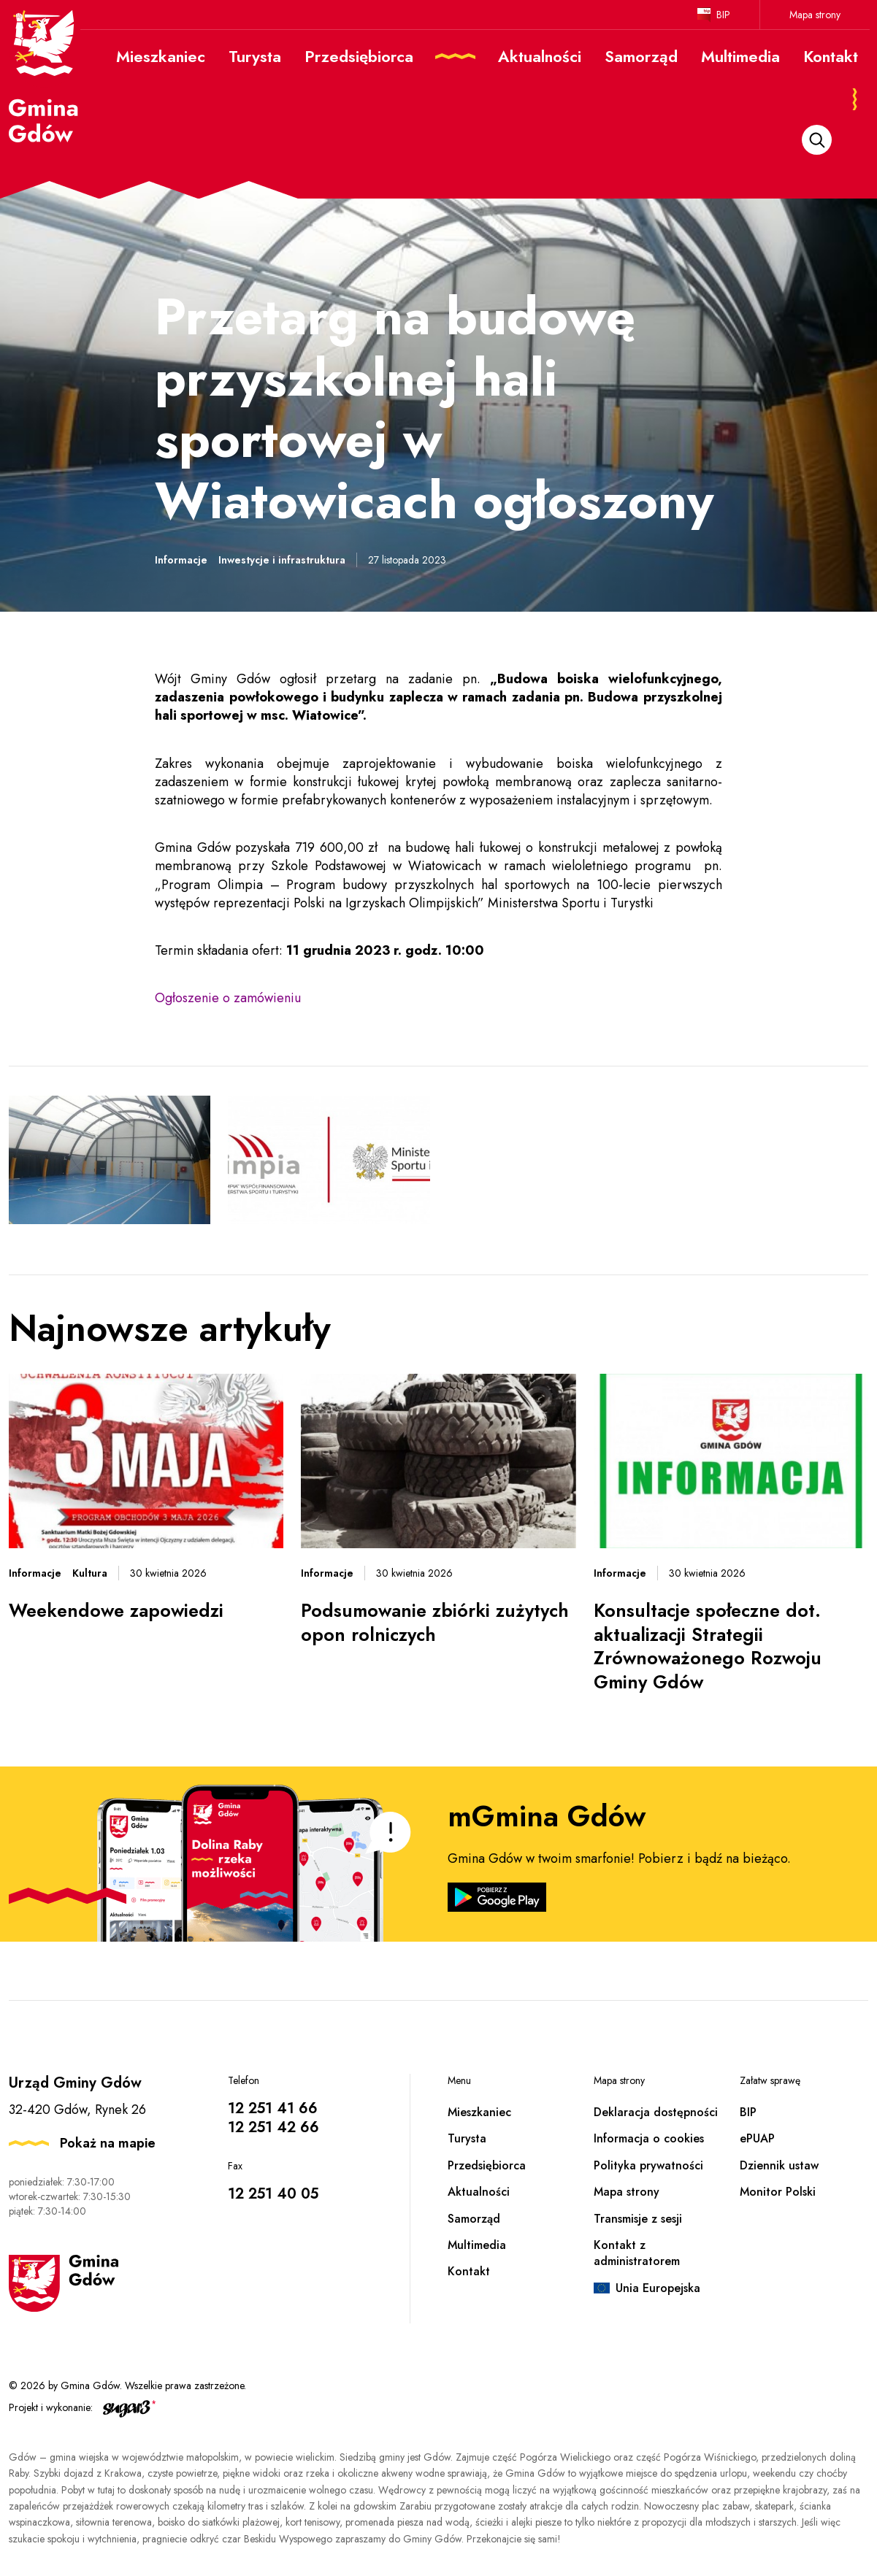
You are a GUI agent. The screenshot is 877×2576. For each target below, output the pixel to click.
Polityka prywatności (648, 2165)
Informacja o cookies (649, 2138)
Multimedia (477, 2245)
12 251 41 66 (273, 2108)
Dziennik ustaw (779, 2165)
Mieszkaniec (479, 2112)
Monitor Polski (778, 2191)
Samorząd (474, 2218)
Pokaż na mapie (108, 2143)
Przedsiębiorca (487, 2165)
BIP (723, 14)
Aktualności (479, 2191)
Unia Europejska (658, 2288)
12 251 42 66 (273, 2127)
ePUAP (757, 2138)
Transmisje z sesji (638, 2218)
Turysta (467, 2138)
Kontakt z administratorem (637, 2253)
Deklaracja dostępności (656, 2112)
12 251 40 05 (273, 2193)
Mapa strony (814, 14)
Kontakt (469, 2271)
